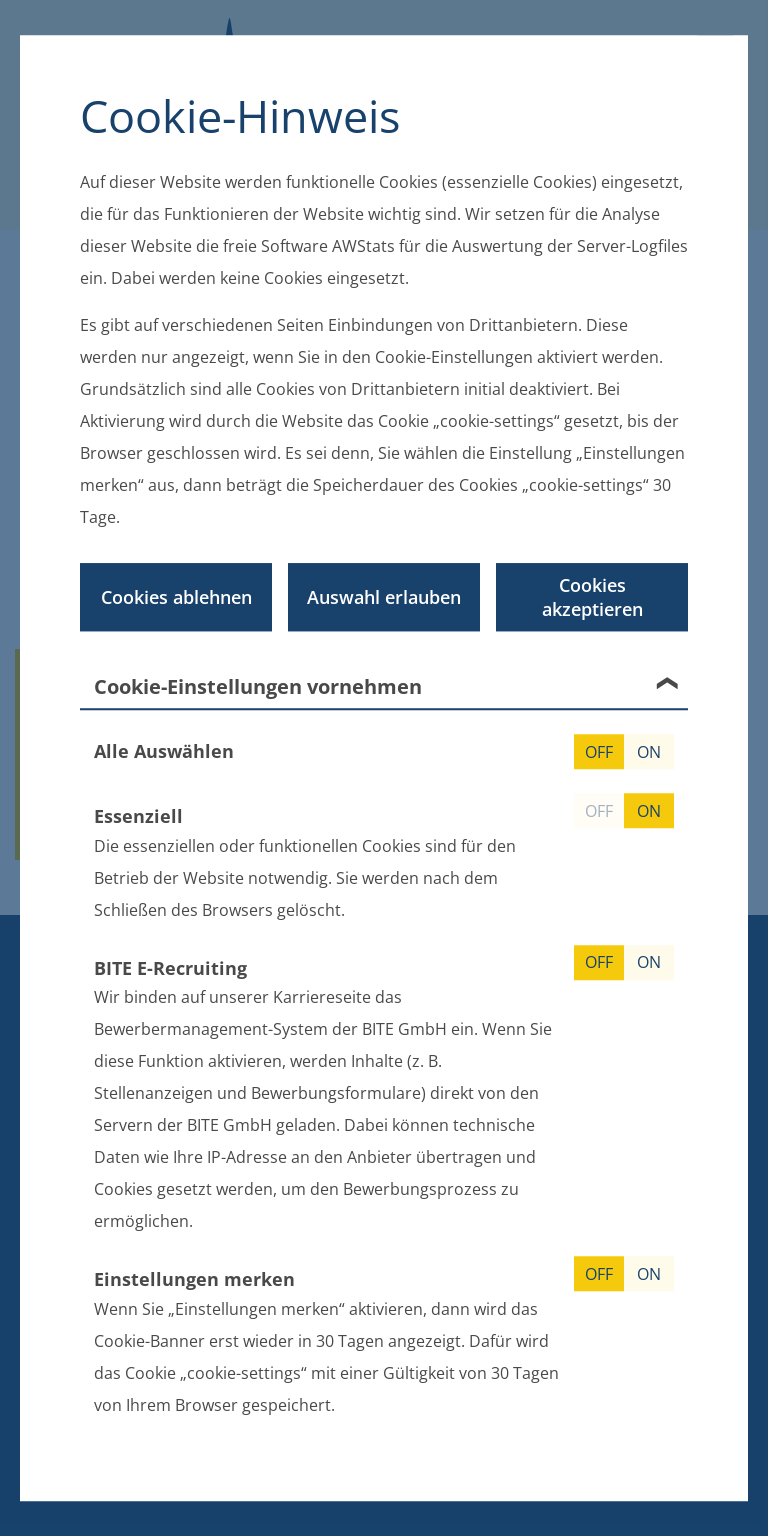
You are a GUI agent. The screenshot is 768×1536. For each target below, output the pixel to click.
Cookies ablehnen (176, 597)
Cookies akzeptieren (592, 597)
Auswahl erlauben (384, 597)
